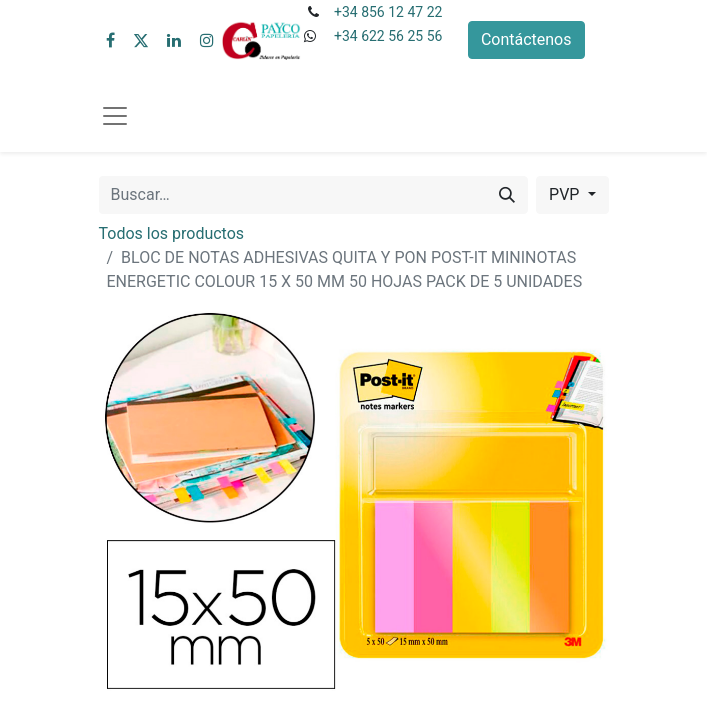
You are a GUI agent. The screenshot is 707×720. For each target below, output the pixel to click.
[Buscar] (507, 195)
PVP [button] (566, 194)
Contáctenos (526, 39)
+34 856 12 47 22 (388, 12)
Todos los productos (172, 233)
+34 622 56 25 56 (388, 36)
